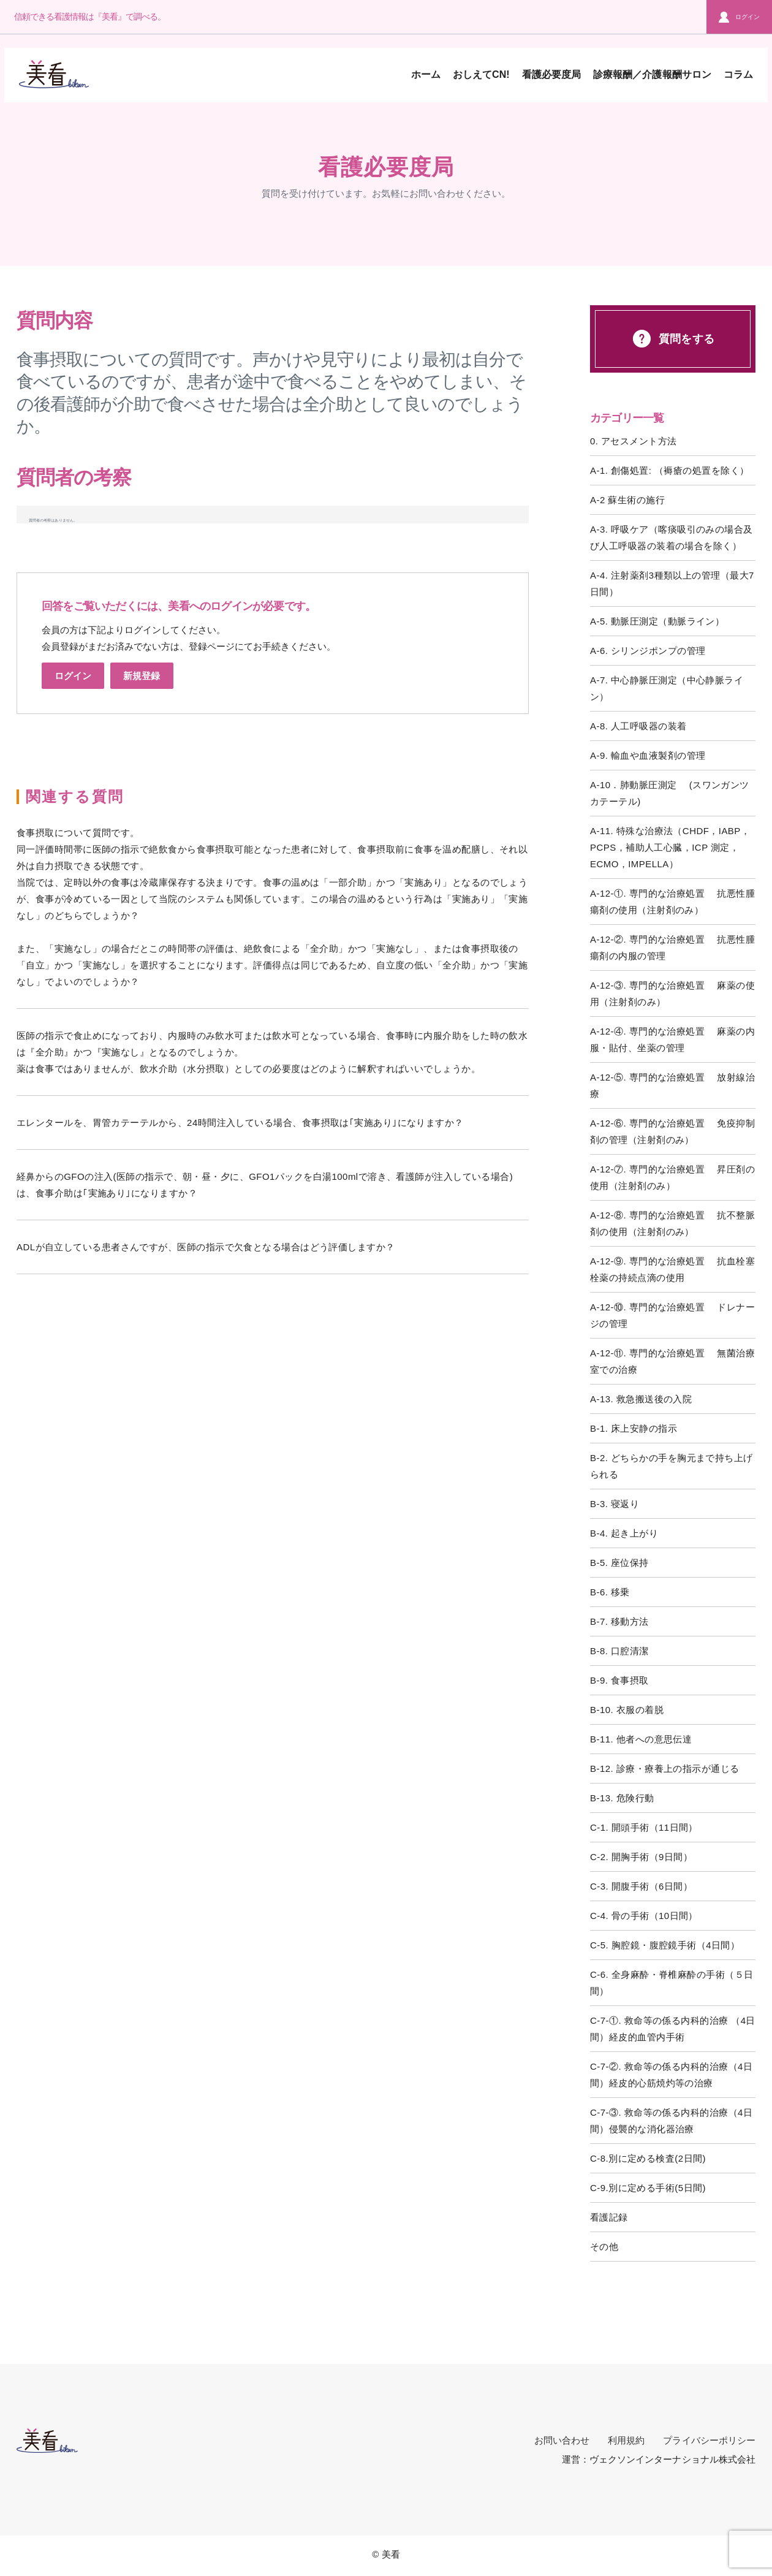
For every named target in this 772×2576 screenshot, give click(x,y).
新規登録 (141, 676)
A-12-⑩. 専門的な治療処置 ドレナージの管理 (672, 1315)
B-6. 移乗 (610, 1592)
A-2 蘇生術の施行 (627, 500)
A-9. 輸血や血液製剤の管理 (647, 755)
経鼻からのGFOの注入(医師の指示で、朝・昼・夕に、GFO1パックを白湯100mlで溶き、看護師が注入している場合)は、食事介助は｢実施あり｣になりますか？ (265, 1184)
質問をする (672, 338)
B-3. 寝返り (614, 1504)
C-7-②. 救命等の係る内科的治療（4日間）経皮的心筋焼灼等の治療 (671, 2074)
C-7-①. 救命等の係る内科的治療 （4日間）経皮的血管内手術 (672, 2028)
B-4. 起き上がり (624, 1533)
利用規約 (626, 2440)
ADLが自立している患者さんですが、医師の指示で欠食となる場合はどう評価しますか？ (206, 1247)
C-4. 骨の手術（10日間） (644, 1915)
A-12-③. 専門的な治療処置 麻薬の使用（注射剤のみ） (672, 993)
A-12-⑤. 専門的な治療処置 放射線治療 (672, 1085)
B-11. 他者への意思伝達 (641, 1739)
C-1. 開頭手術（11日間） (644, 1827)
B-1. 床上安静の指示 (633, 1428)
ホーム (426, 74)
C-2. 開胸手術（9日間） (641, 1857)
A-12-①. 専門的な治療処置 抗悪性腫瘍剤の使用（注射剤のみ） (672, 901)
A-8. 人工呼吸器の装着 (638, 726)
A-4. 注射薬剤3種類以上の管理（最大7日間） (672, 583)
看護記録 (609, 2217)
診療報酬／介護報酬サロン (652, 74)
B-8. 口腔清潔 (619, 1651)
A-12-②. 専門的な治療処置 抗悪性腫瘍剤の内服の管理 (672, 947)
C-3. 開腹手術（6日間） (641, 1886)
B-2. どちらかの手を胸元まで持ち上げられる (671, 1466)
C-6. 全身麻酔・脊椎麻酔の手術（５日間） (672, 1982)
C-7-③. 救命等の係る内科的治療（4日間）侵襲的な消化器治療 (671, 2120)
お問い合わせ (561, 2440)
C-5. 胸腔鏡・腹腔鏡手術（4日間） (665, 1945)
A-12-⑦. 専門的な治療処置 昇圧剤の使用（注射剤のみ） (672, 1177)
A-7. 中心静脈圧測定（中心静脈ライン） (666, 688)
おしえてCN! (481, 74)
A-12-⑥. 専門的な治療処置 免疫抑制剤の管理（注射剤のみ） (672, 1131)
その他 (604, 2246)
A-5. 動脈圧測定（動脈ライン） (657, 621)
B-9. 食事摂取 (619, 1680)
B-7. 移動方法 (619, 1621)
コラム (738, 74)
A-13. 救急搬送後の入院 (641, 1399)
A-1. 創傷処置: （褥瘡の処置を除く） (669, 470)
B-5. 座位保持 (619, 1562)
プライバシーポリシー (709, 2440)
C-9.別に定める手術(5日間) (648, 2188)
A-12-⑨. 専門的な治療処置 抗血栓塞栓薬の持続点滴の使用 (672, 1269)
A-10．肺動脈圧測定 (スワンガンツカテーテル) (669, 793)
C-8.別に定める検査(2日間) (648, 2158)
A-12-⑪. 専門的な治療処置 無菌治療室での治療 (672, 1361)
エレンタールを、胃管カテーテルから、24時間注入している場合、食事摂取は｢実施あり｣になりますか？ (240, 1122)
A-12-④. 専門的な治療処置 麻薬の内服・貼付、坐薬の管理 (672, 1039)
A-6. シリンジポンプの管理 (647, 650)
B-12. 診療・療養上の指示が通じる (665, 1768)
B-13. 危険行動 (622, 1798)
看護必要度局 (551, 74)
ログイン (739, 17)
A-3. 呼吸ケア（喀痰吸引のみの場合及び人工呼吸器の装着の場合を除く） (671, 537)
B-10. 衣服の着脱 (627, 1709)
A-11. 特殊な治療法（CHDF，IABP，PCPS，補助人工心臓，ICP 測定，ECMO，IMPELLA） (670, 847)
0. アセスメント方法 (633, 441)
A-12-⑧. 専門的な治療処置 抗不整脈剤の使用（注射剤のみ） (672, 1223)
